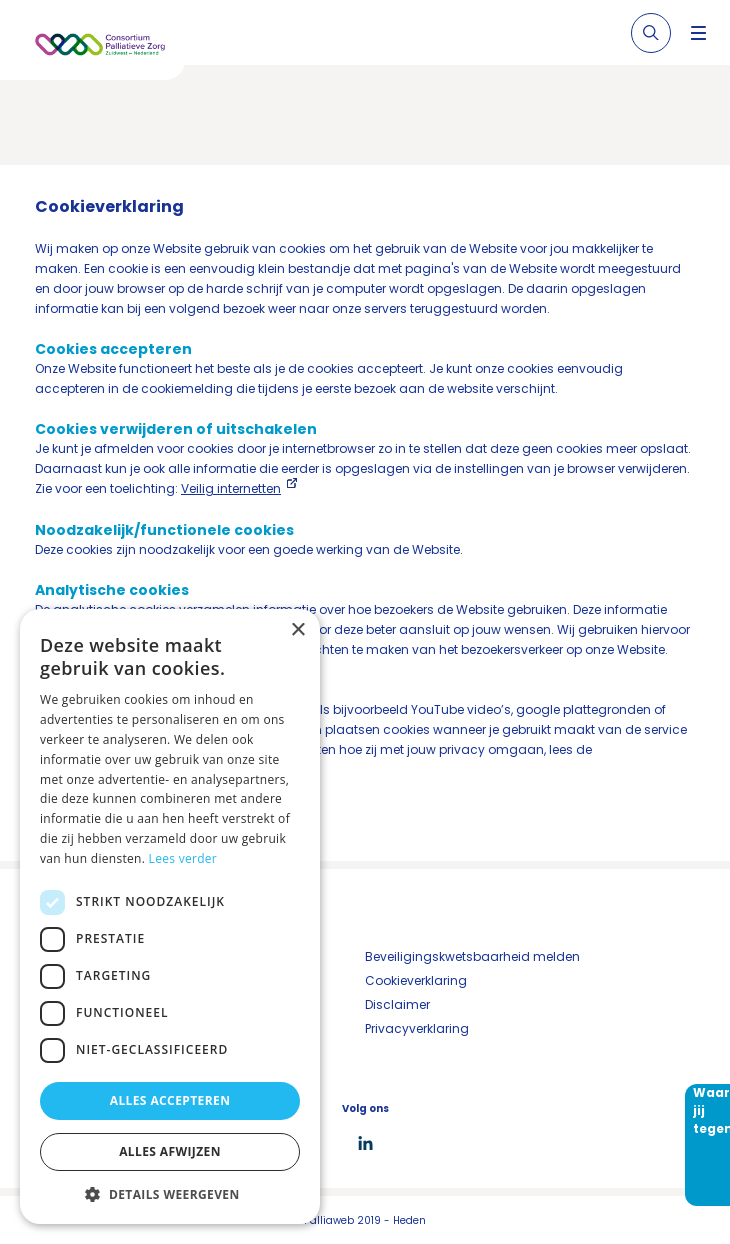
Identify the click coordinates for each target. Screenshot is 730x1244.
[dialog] (170, 916)
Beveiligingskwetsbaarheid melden (472, 956)
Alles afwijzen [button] (170, 1151)
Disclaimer (397, 1004)
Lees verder (183, 858)
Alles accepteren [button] (170, 1100)
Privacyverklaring (417, 1028)
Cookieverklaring (416, 980)
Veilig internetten (231, 488)
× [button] (297, 630)
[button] (170, 1194)
